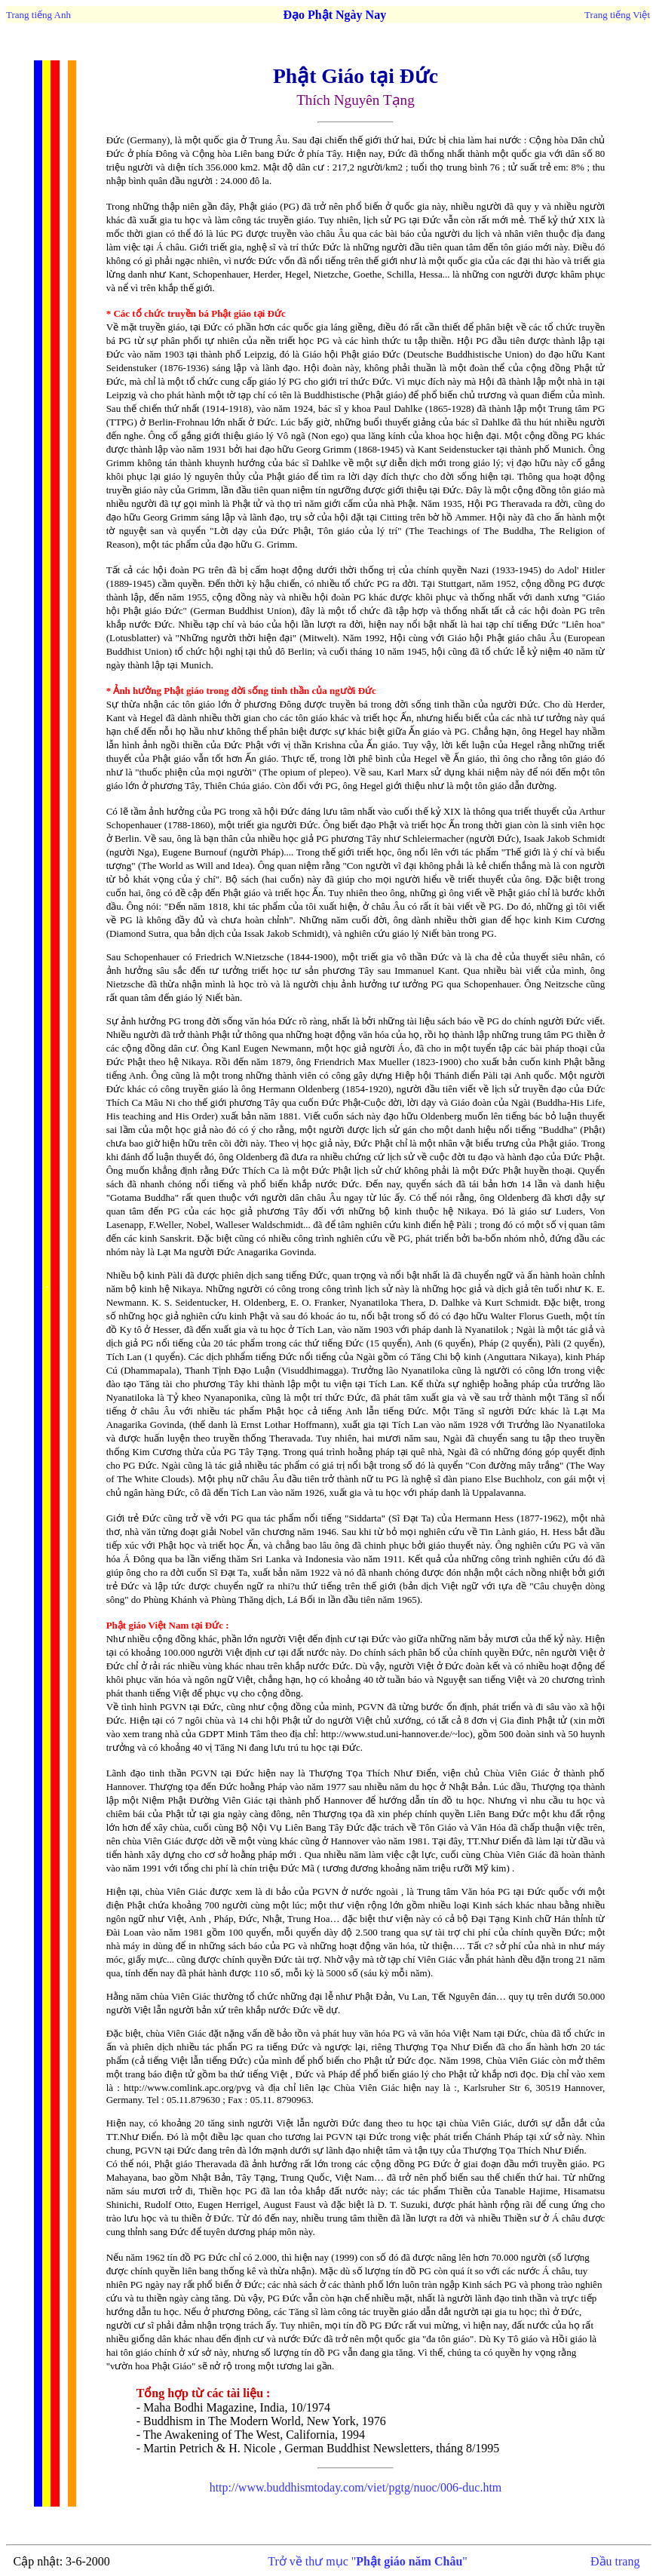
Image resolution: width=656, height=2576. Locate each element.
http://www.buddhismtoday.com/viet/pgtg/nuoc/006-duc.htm (356, 2487)
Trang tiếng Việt (617, 14)
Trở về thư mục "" (367, 2561)
